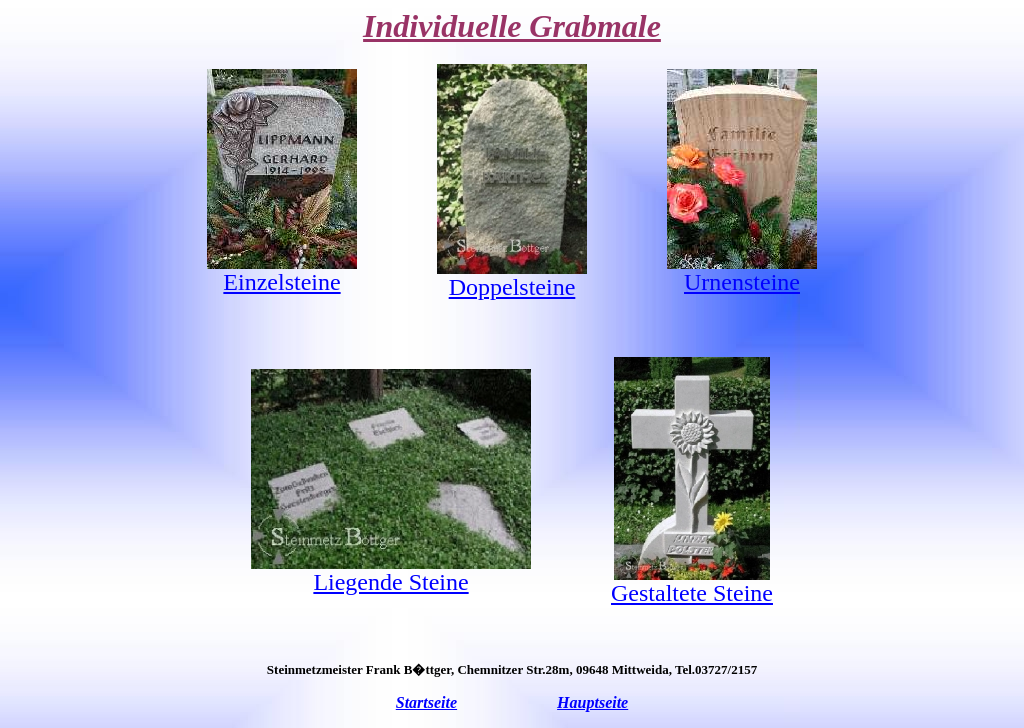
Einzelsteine (281, 282)
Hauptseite (592, 702)
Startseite (426, 702)
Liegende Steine (390, 582)
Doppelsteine (512, 287)
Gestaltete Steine (692, 593)
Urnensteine (742, 282)
